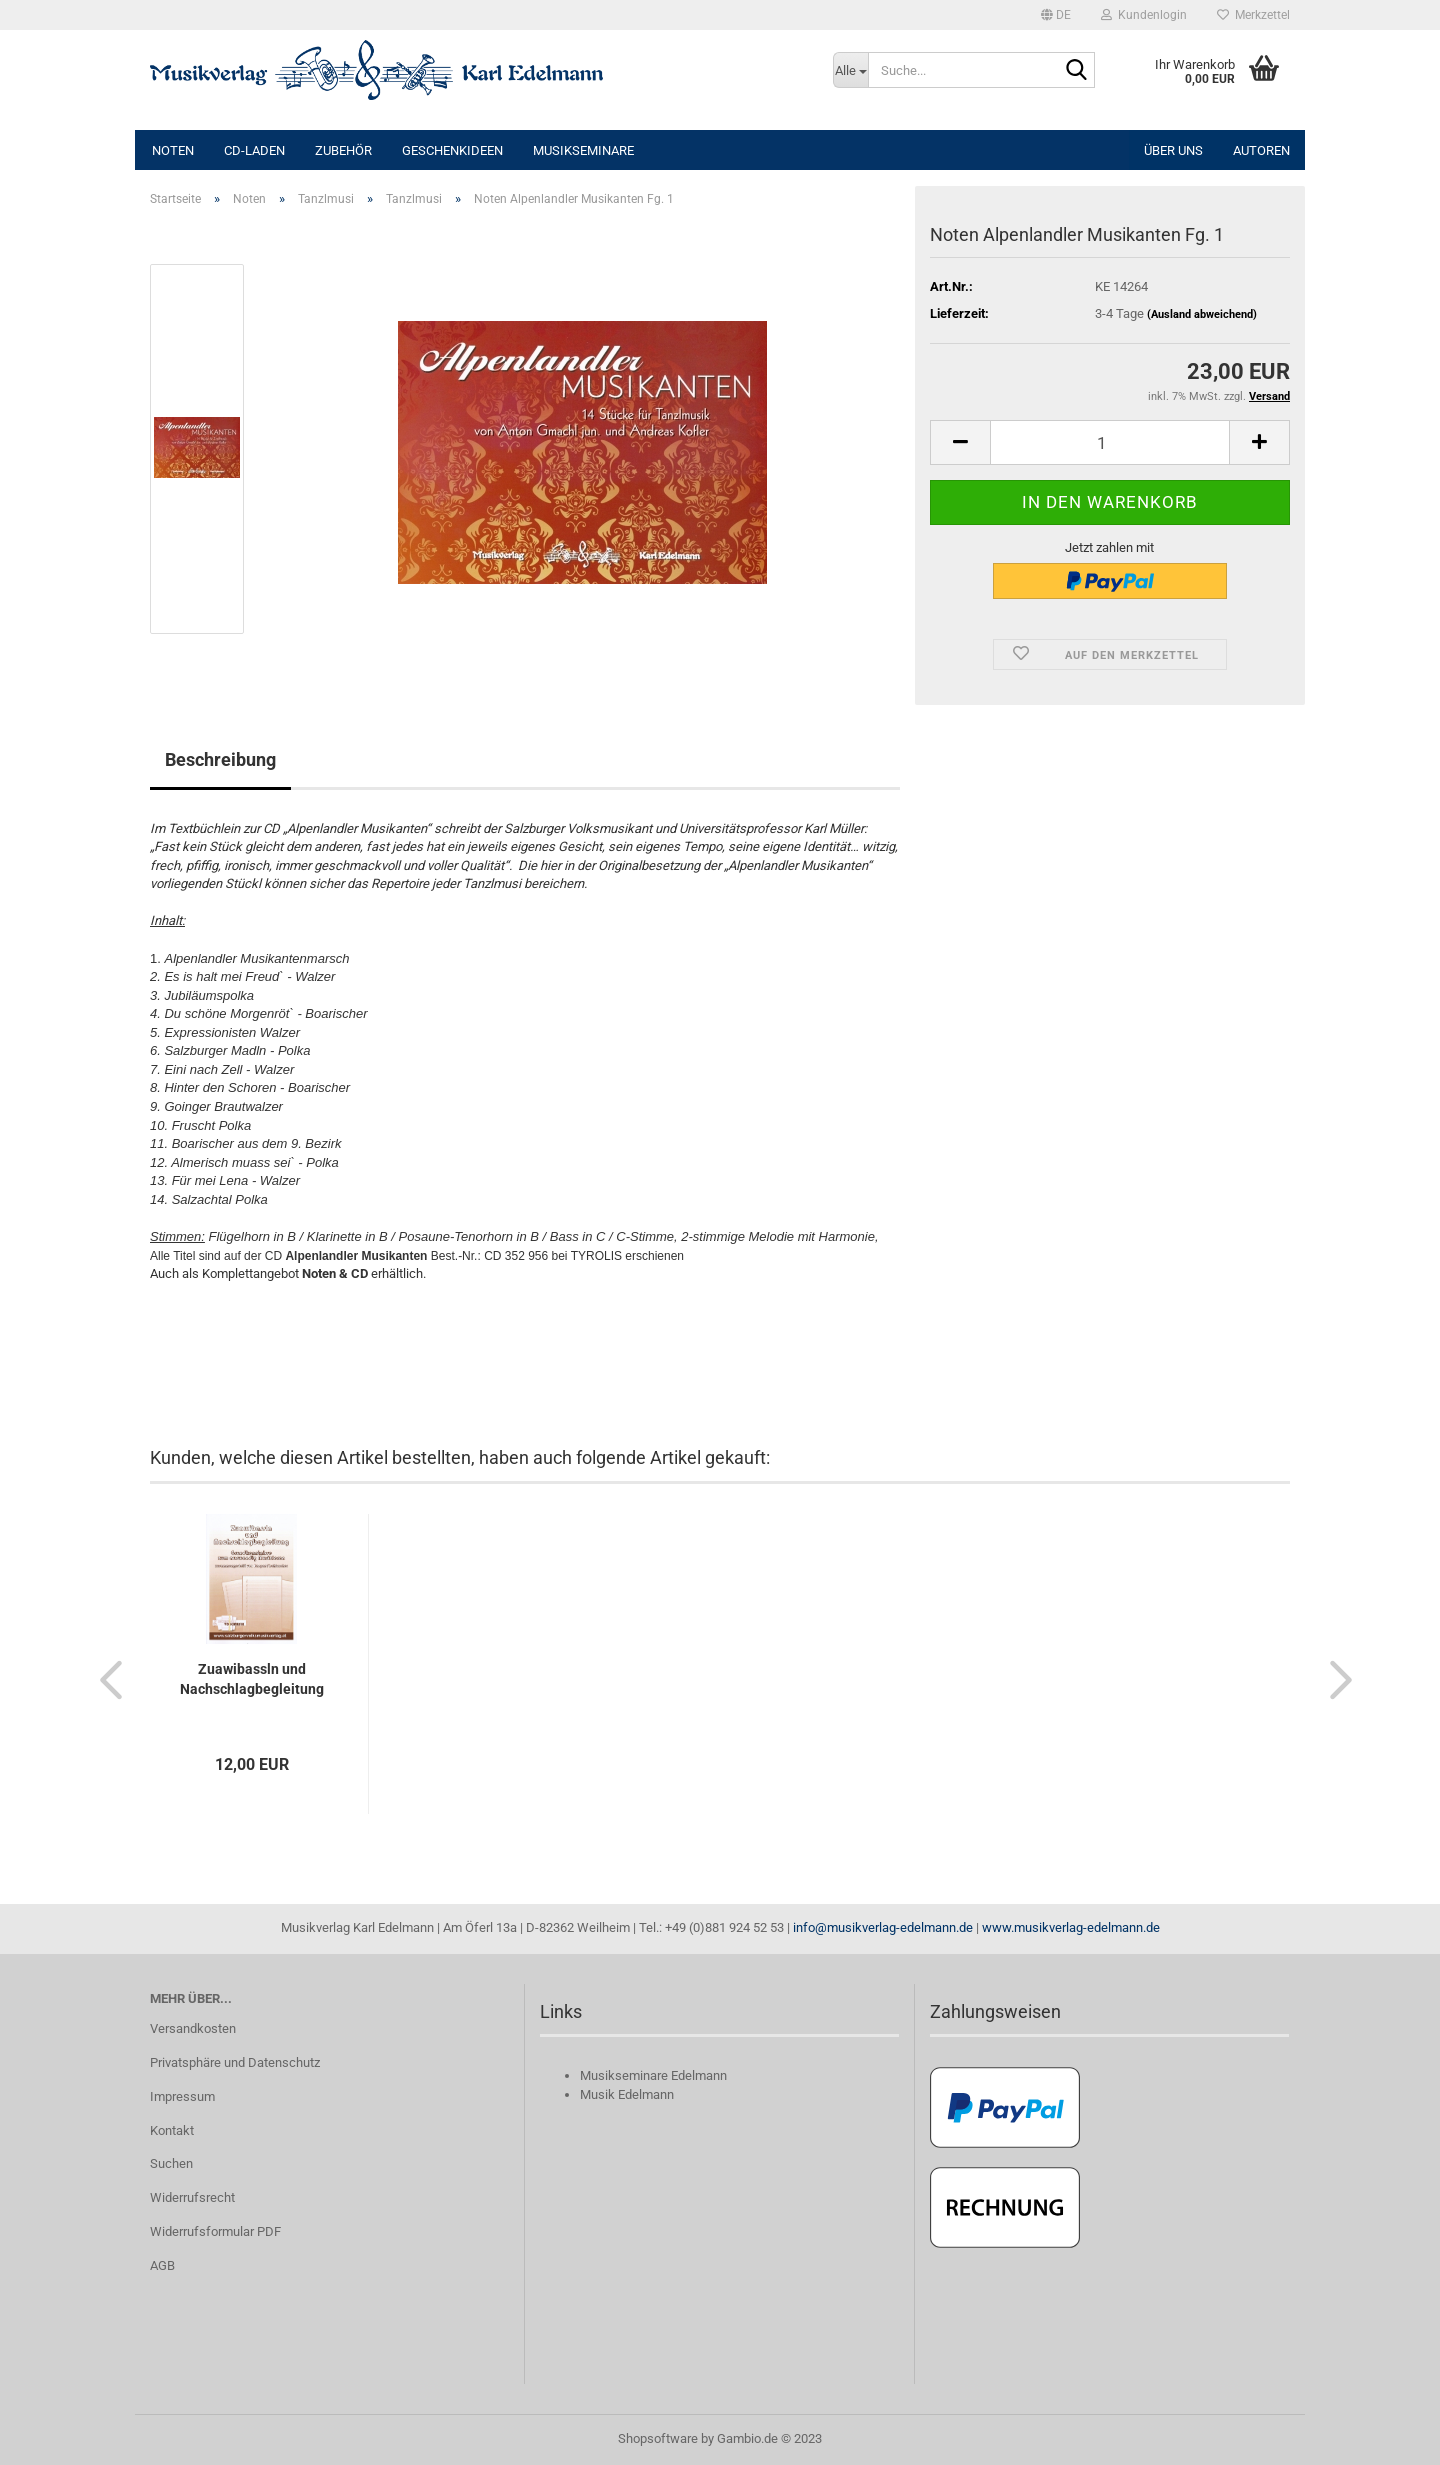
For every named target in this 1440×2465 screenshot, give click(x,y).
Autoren (1261, 150)
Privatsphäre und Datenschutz (235, 2062)
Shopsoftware (658, 2438)
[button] (1056, 15)
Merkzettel (1253, 15)
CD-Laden (254, 150)
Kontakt (172, 2130)
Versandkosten (193, 2028)
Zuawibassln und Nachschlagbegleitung (252, 1679)
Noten (173, 150)
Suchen (171, 2163)
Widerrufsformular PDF (215, 2231)
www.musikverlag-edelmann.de (1071, 1927)
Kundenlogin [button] (1144, 15)
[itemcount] (1110, 442)
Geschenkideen (452, 150)
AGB (162, 2265)
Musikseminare (583, 150)
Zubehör (343, 150)
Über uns (1173, 150)
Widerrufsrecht (192, 2197)
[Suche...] (851, 70)
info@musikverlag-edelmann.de (883, 1927)
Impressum (182, 2096)
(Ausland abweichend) (1202, 314)
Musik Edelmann (627, 2094)
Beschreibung (220, 759)
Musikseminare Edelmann (653, 2075)
